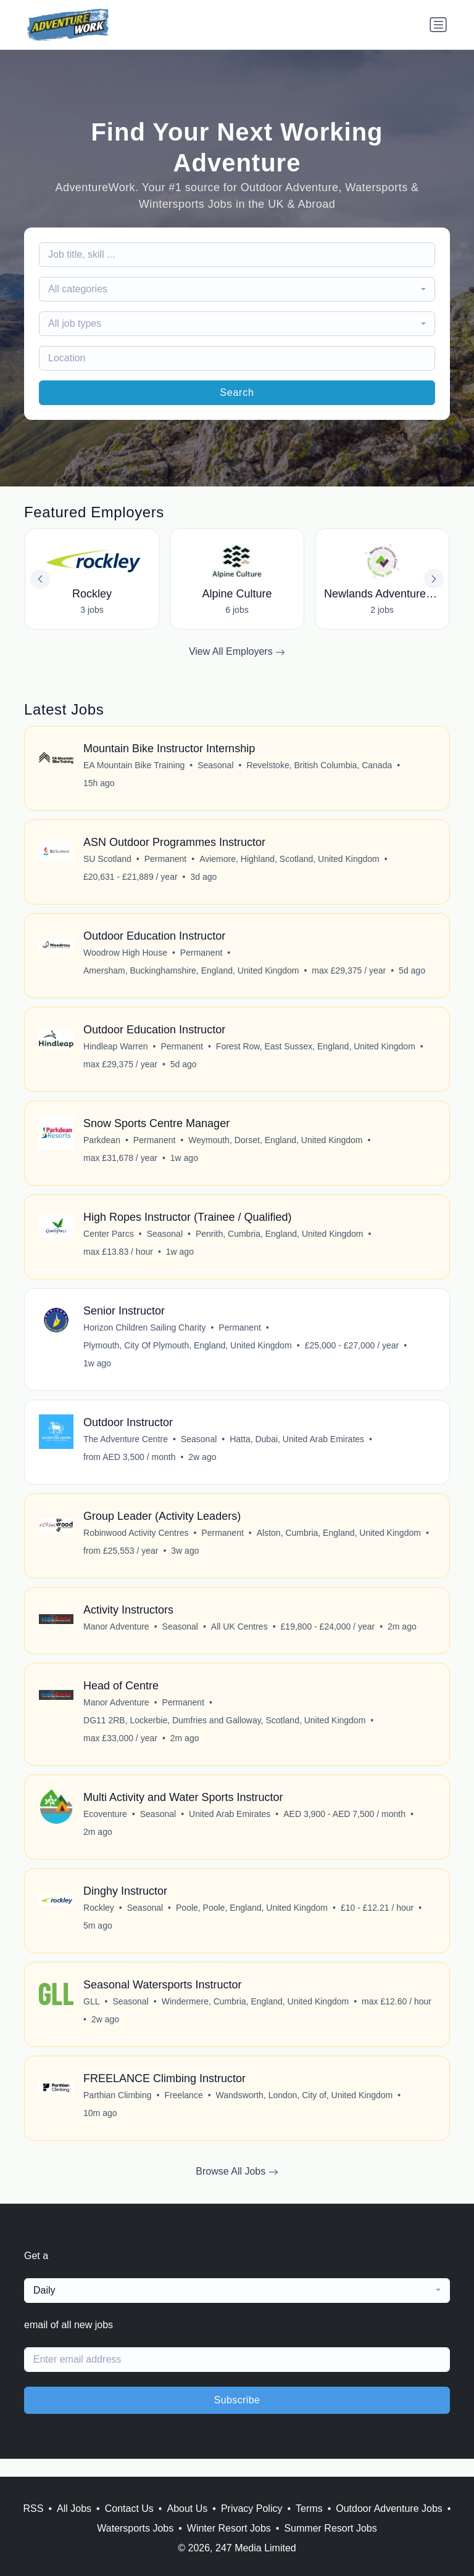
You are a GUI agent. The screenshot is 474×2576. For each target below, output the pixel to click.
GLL (92, 2018)
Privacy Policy (252, 2508)
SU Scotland (108, 861)
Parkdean (102, 1146)
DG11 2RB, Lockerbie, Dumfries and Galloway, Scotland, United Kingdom (225, 1733)
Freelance (184, 2113)
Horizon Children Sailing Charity (145, 1335)
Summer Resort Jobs (330, 2528)
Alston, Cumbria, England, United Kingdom (339, 1543)
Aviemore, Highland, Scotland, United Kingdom (290, 861)
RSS (33, 2508)
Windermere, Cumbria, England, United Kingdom (255, 2018)
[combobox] (237, 289)
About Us (187, 2508)
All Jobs (74, 2508)
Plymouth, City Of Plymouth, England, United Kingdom (188, 1353)
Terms (309, 2508)
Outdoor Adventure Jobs (389, 2508)
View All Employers (237, 651)
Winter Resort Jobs (229, 2528)
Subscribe (237, 2418)
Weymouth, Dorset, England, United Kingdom (276, 1146)
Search (237, 392)
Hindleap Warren (116, 1051)
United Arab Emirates (230, 1828)
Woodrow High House (126, 956)
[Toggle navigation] (438, 24)
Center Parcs (109, 1240)
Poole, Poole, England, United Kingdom (252, 1923)
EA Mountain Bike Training (134, 766)
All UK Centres (240, 1638)
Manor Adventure (117, 1638)
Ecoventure (106, 1828)
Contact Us (129, 2508)
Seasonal (216, 766)
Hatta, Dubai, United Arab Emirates (297, 1448)
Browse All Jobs (237, 2190)
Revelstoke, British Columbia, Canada (320, 766)
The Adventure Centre (126, 1448)
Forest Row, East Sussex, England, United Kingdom (316, 1051)
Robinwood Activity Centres (136, 1543)
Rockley (99, 1923)
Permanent (166, 861)
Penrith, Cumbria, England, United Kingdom (280, 1240)
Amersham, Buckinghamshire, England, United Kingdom (191, 973)
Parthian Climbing (118, 2113)
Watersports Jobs (135, 2528)
